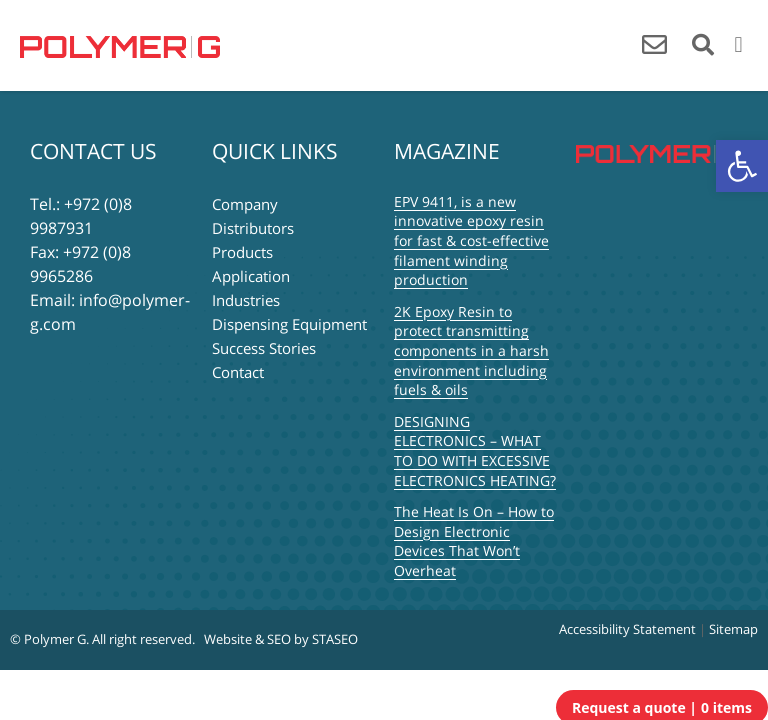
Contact (238, 372)
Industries (246, 300)
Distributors (253, 228)
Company (245, 204)
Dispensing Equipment (289, 324)
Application (251, 276)
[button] (742, 166)
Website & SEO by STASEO (281, 639)
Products (242, 252)
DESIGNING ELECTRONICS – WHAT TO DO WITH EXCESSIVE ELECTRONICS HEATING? (475, 451)
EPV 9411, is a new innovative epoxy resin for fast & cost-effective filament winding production (471, 240)
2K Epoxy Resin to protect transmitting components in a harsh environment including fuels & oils (471, 350)
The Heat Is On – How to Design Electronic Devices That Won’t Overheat (474, 541)
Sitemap (733, 629)
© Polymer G (48, 639)
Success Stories (264, 348)
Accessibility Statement (627, 629)
